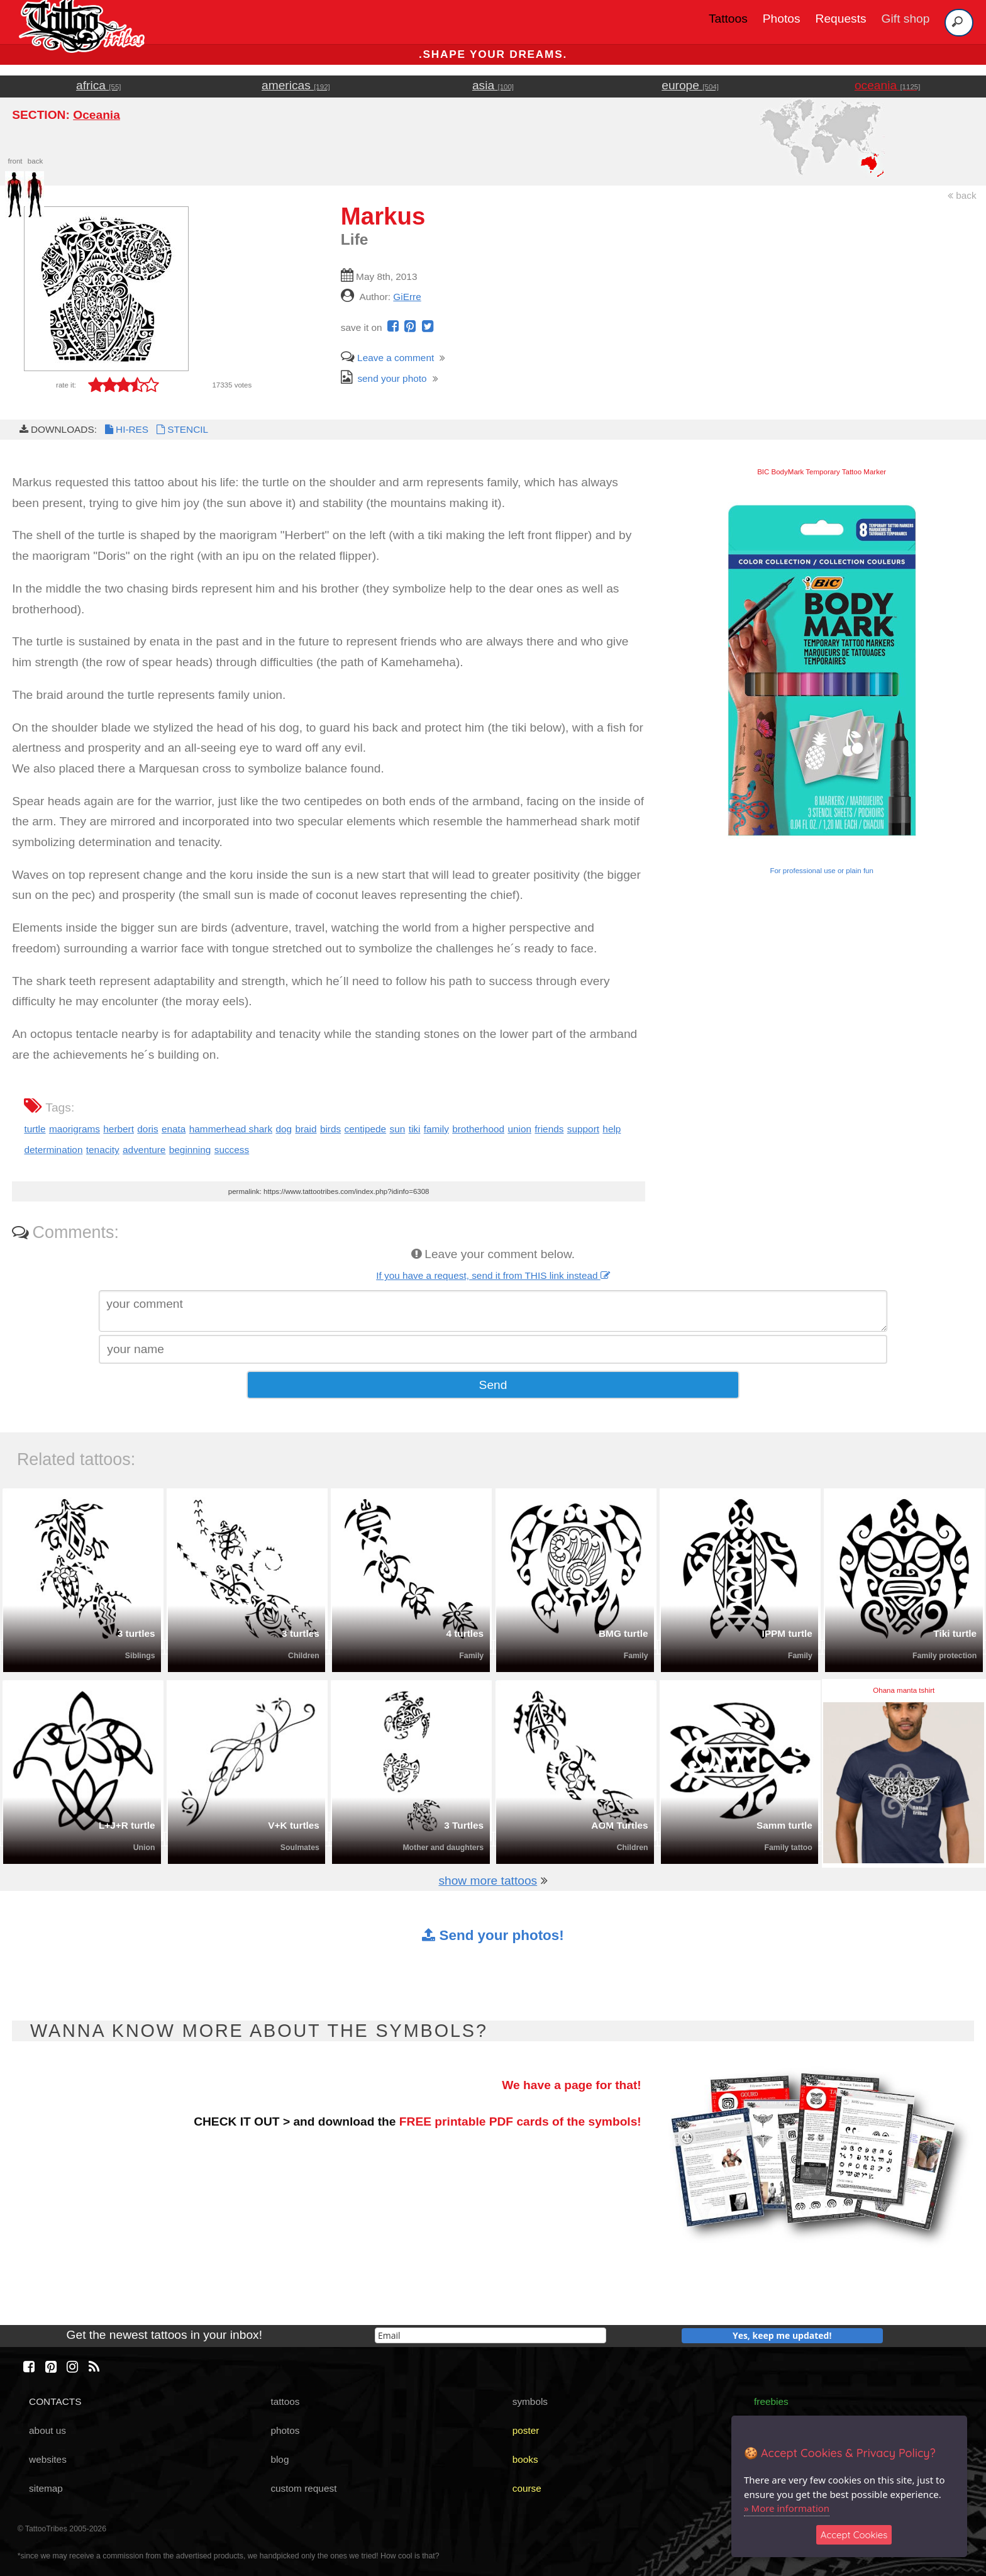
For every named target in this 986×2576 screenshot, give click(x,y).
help (611, 1129)
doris (147, 1129)
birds (330, 1129)
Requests (841, 18)
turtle (34, 1129)
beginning (190, 1149)
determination (53, 1149)
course (526, 2488)
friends (549, 1129)
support (583, 1129)
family (436, 1129)
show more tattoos (487, 1880)
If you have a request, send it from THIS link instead (493, 1275)
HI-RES (125, 429)
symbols (530, 2401)
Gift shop (906, 18)
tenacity (102, 1149)
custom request (303, 2488)
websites (48, 2459)
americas (296, 85)
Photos (781, 18)
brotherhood (478, 1129)
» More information (786, 2508)
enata (174, 1129)
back (962, 195)
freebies (771, 2401)
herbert (118, 1129)
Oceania (96, 114)
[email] (490, 2335)
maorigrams (74, 1129)
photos (284, 2430)
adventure (144, 1149)
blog (279, 2459)
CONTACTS (55, 2401)
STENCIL (181, 429)
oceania (888, 85)
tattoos (284, 2401)
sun (398, 1129)
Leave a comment (387, 357)
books (525, 2459)
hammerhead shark (230, 1129)
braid (305, 1129)
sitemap (46, 2488)
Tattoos (728, 18)
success (231, 1149)
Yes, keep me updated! (782, 2335)
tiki (415, 1129)
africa (98, 85)
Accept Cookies (854, 2535)
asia (493, 85)
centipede (366, 1129)
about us (47, 2430)
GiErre (407, 296)
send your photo (384, 378)
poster (526, 2430)
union (519, 1129)
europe (690, 85)
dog (283, 1129)
